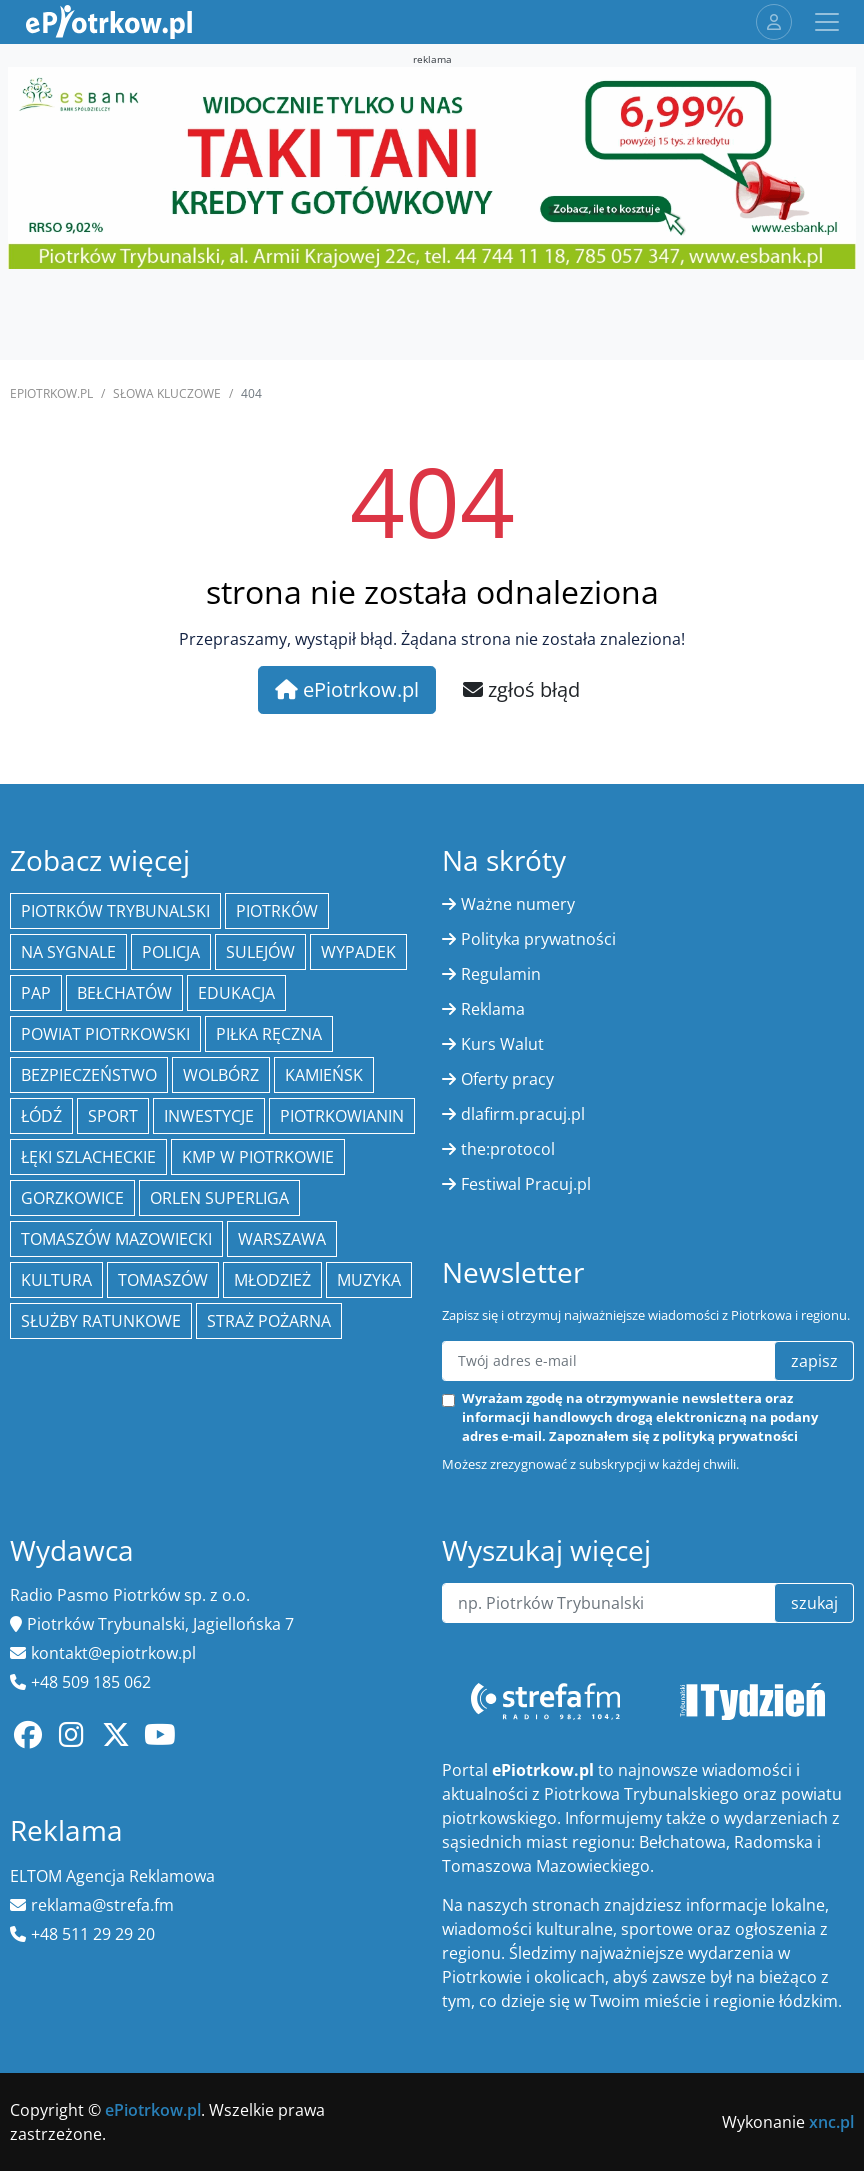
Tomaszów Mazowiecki (116, 1239)
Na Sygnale (68, 952)
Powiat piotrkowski (105, 1034)
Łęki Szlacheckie (88, 1157)
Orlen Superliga (219, 1198)
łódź (41, 1116)
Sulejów (260, 952)
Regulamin (501, 974)
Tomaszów (163, 1280)
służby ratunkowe (101, 1321)
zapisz (814, 1361)
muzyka (369, 1280)
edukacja (236, 993)
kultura (56, 1280)
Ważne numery (518, 904)
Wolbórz (221, 1075)
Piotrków (277, 911)
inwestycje (209, 1116)
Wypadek (358, 952)
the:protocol (508, 1149)
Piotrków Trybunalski (115, 911)
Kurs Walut (502, 1044)
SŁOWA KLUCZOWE (167, 393)
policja (171, 952)
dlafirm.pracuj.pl (523, 1114)
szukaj (814, 1603)
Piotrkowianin (342, 1116)
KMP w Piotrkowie (258, 1157)
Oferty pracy (507, 1079)
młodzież (272, 1280)
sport (113, 1116)
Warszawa (282, 1239)
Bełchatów (124, 993)
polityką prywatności (730, 1436)
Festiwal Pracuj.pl (526, 1184)
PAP (36, 993)
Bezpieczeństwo (89, 1075)
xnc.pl (831, 2122)
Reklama (493, 1009)
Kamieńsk (324, 1075)
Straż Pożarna (269, 1321)
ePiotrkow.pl (51, 393)
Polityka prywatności (538, 939)
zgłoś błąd (521, 689)
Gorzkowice (72, 1198)
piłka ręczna (269, 1034)
